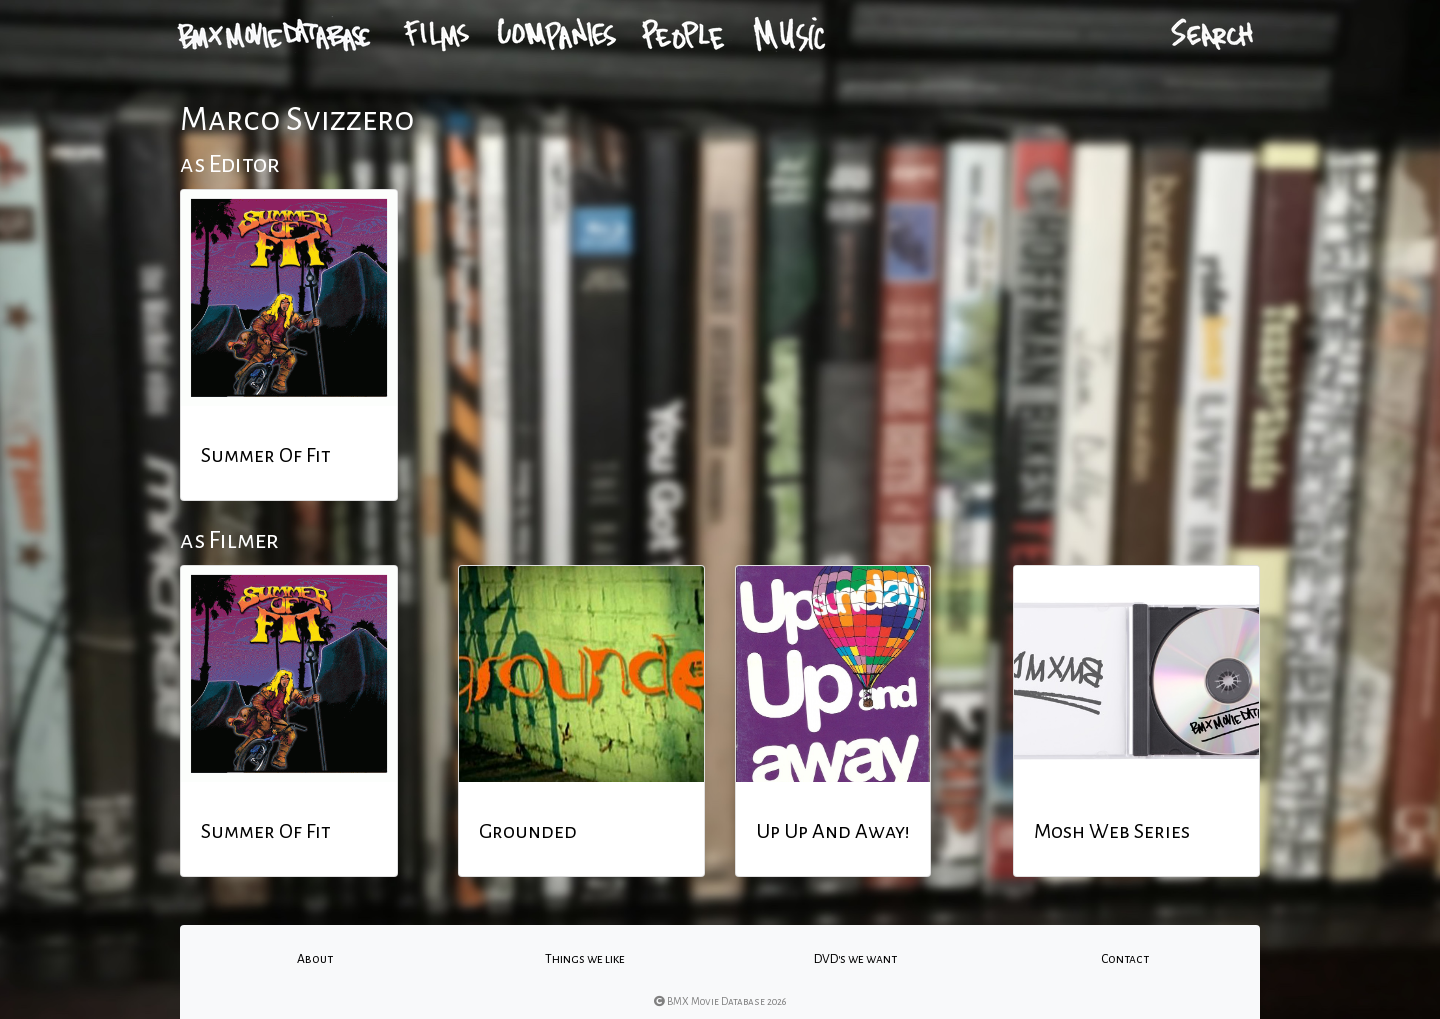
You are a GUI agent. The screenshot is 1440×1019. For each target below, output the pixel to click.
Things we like (585, 959)
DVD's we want (855, 959)
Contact (1125, 959)
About (315, 959)
